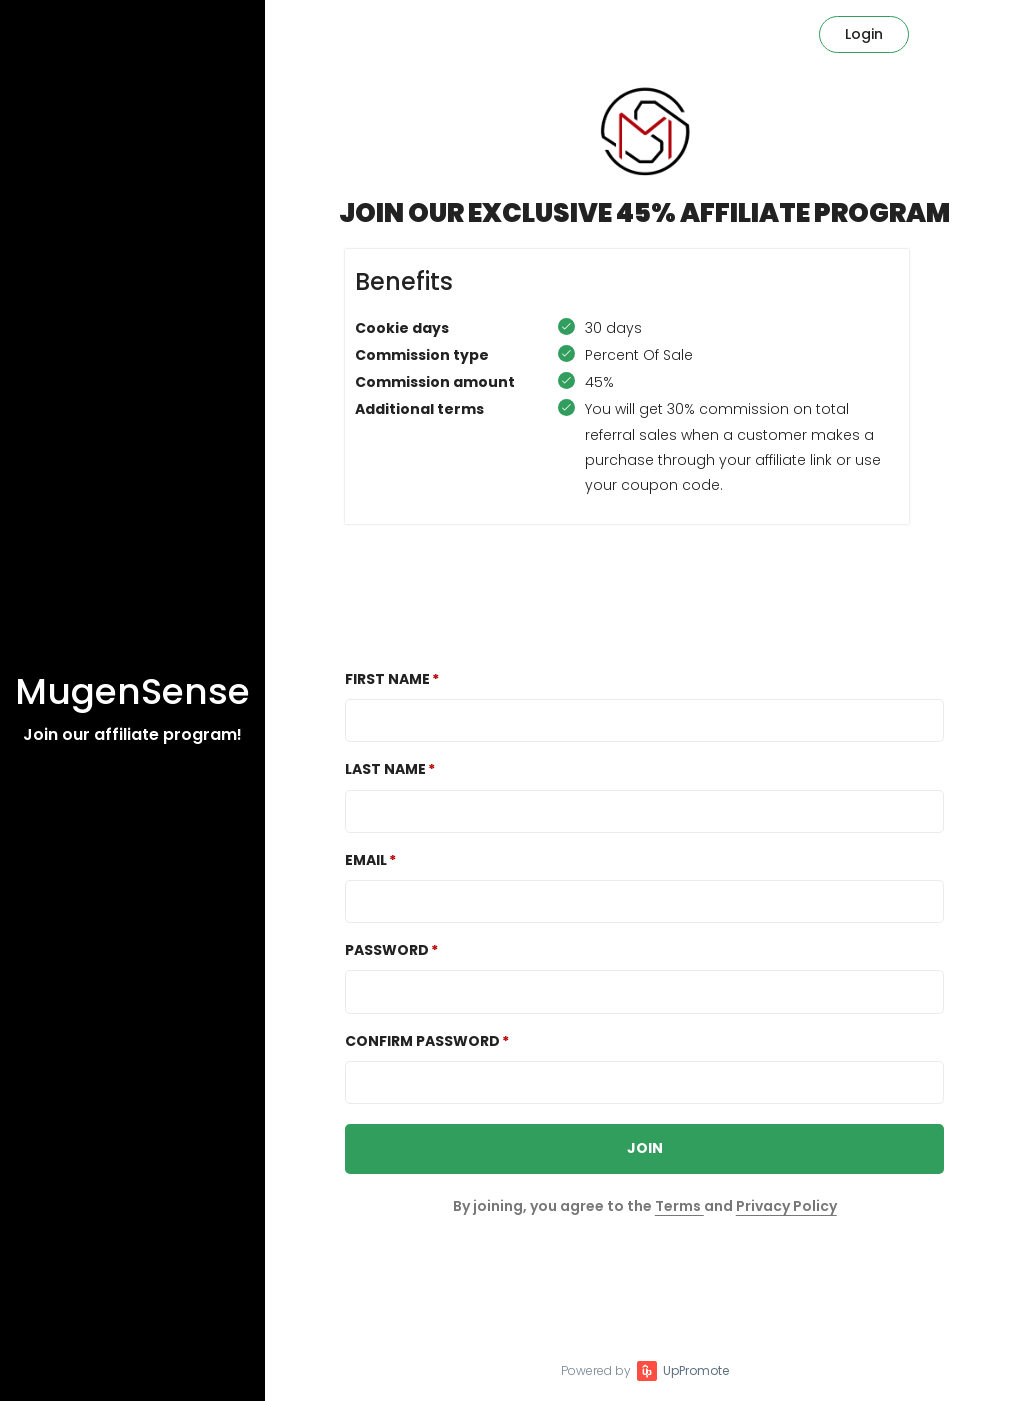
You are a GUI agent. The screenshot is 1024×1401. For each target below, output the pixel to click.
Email (366, 860)
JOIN (645, 1148)
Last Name (385, 769)
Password (387, 950)
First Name (387, 679)
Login (864, 34)
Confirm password (422, 1041)
